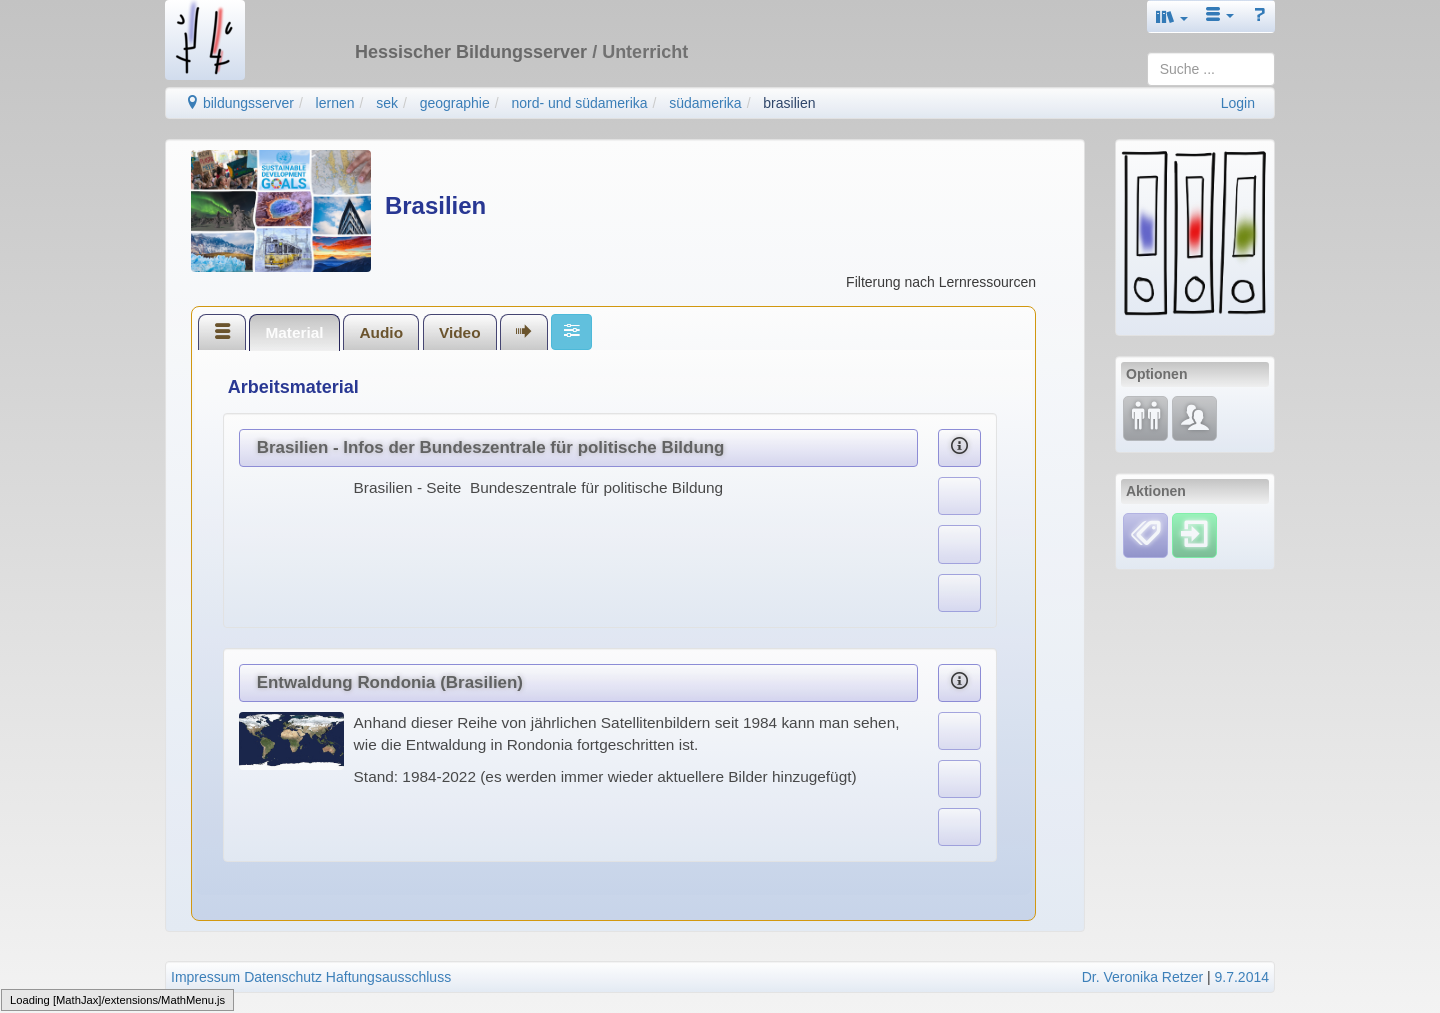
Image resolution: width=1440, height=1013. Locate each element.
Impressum (205, 977)
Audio (381, 332)
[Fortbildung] (1145, 417)
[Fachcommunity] (1194, 417)
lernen (335, 103)
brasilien (789, 103)
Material (294, 332)
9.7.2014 (1242, 977)
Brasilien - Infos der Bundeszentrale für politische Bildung (491, 447)
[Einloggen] (1194, 534)
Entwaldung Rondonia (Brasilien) (390, 682)
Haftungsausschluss (388, 977)
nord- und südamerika (579, 103)
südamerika (705, 103)
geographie (455, 103)
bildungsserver (239, 103)
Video (460, 332)
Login (1238, 103)
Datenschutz (283, 977)
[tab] (222, 332)
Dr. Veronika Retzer (1142, 977)
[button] (1172, 16)
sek (387, 103)
